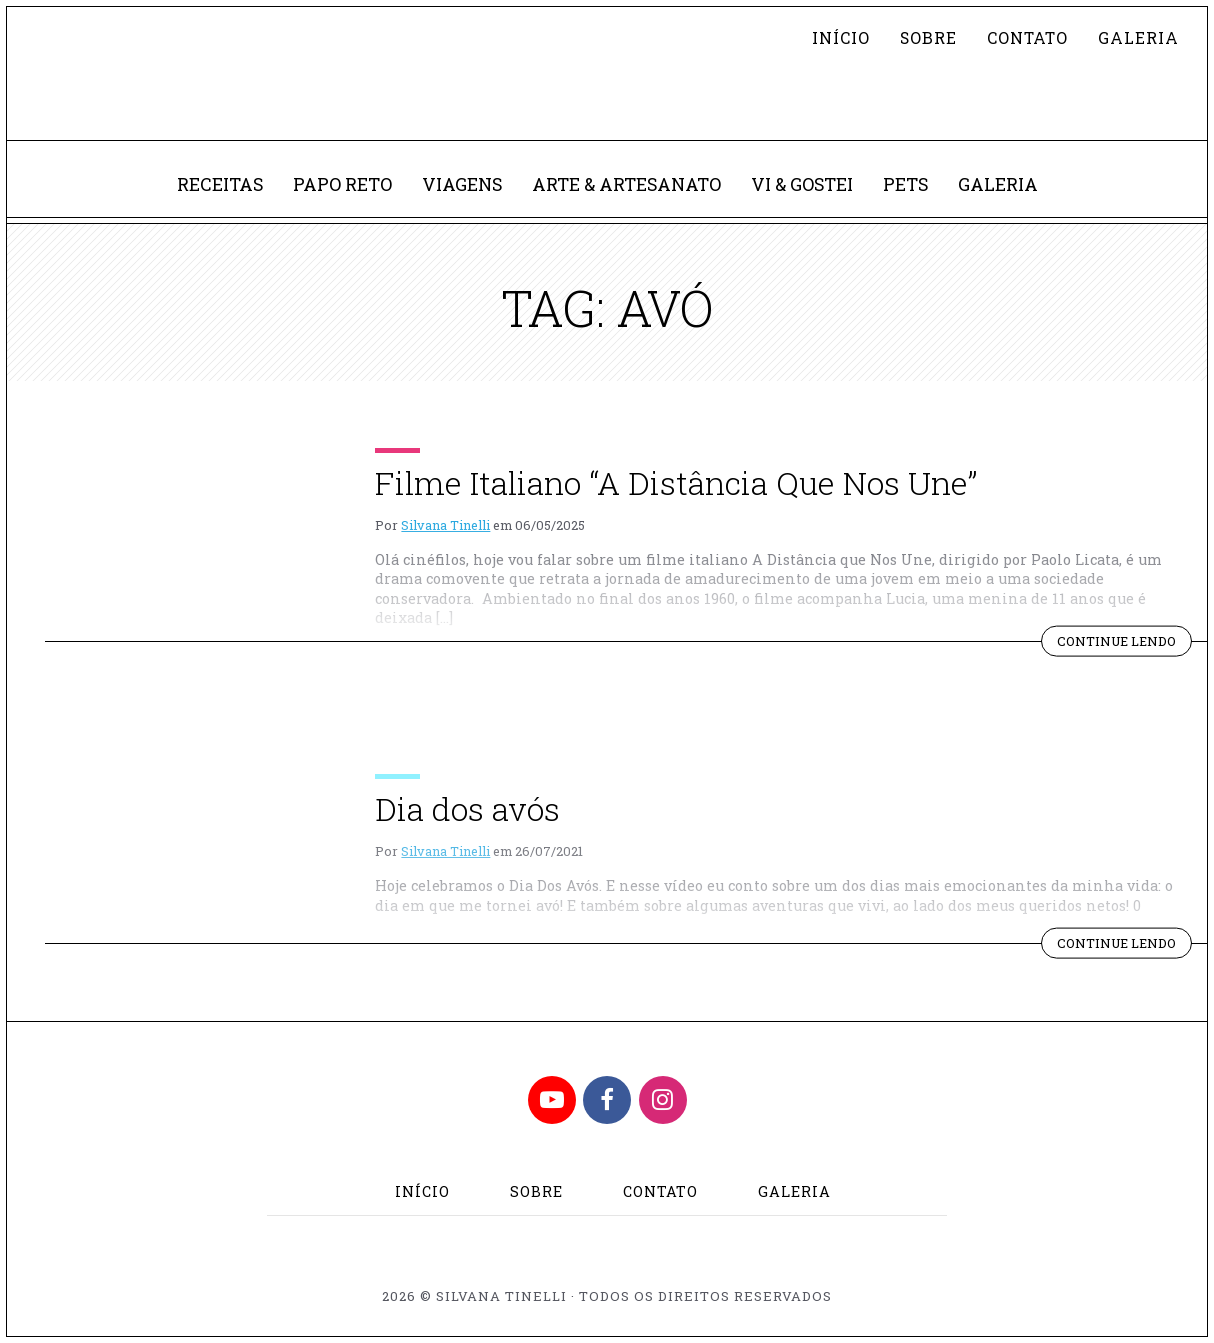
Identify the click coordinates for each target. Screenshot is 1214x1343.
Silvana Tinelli (445, 525)
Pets (905, 184)
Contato (1027, 37)
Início (841, 37)
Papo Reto (342, 184)
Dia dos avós (467, 808)
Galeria (1138, 37)
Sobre (928, 37)
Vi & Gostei (802, 184)
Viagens (462, 184)
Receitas (220, 184)
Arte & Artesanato (626, 184)
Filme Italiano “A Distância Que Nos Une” (676, 482)
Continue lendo (1124, 644)
